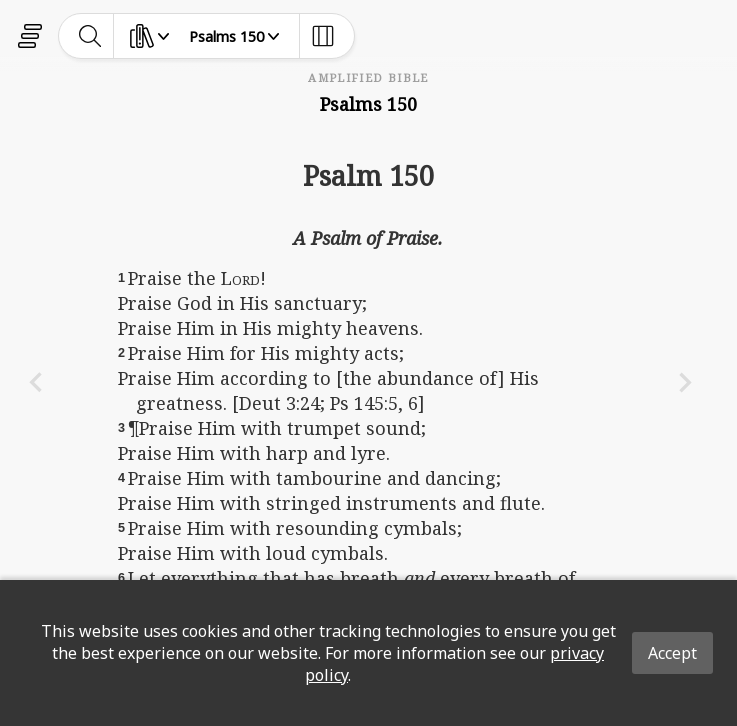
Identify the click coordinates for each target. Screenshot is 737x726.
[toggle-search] (90, 36)
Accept (672, 653)
